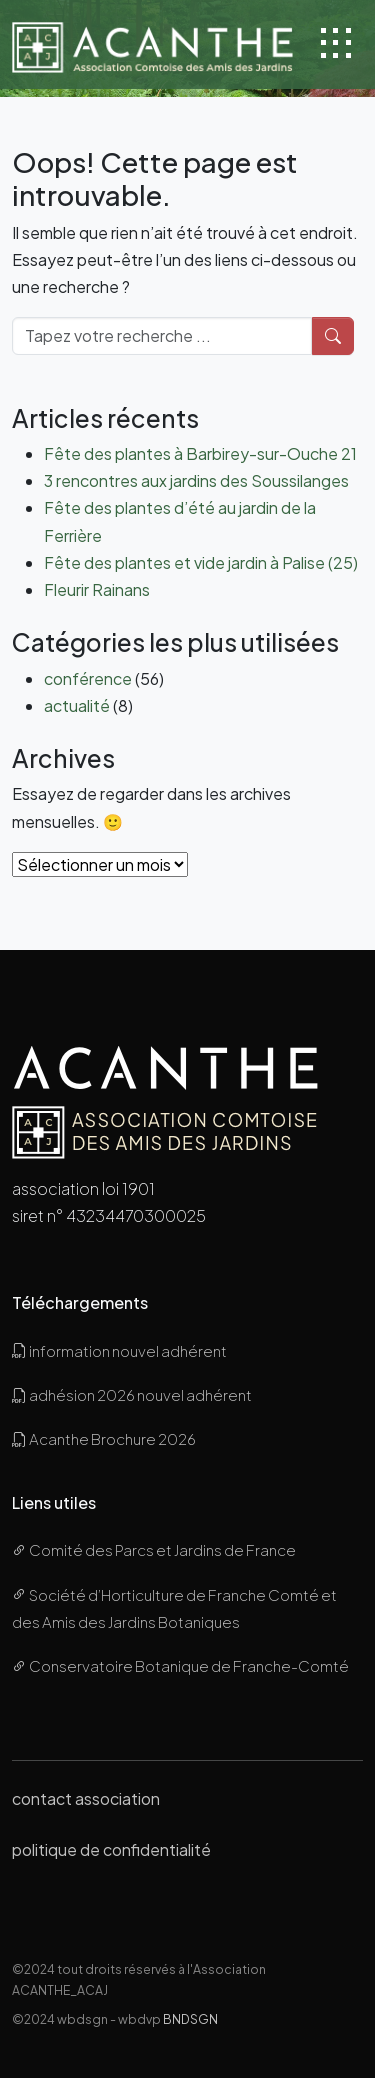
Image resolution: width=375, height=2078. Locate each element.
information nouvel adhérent (119, 1350)
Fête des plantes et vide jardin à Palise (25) (201, 562)
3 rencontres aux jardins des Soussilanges (196, 480)
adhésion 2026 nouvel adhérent (132, 1394)
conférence (88, 678)
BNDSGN (190, 2019)
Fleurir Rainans (97, 589)
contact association (86, 1798)
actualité (77, 705)
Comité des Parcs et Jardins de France (154, 1549)
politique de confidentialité (111, 1849)
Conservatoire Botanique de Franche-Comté (180, 1665)
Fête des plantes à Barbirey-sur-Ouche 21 (200, 453)
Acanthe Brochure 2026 (104, 1438)
